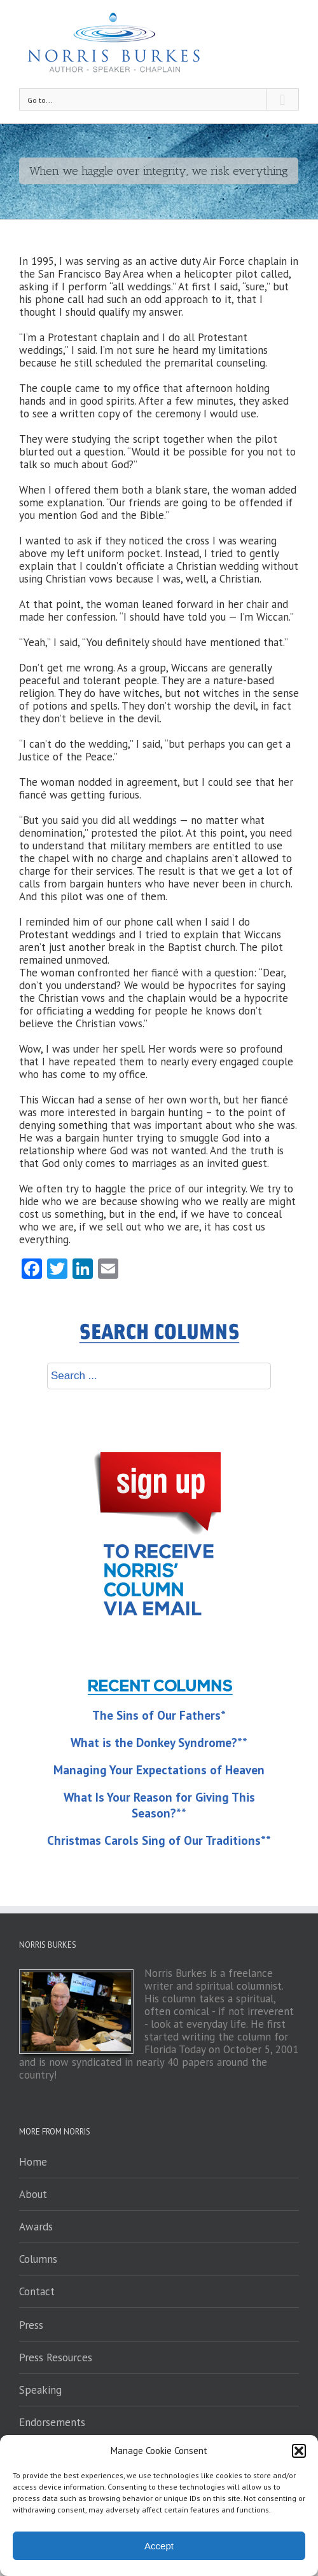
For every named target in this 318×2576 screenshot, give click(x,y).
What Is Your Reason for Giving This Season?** (159, 1805)
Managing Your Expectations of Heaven (159, 1769)
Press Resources (55, 2357)
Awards (36, 2227)
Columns (38, 2259)
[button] (299, 2451)
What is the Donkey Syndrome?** (159, 1742)
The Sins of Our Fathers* (159, 1715)
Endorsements (52, 2422)
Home (33, 2162)
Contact (37, 2291)
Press (31, 2325)
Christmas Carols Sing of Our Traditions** (159, 1840)
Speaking (40, 2390)
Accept (159, 2545)
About (33, 2194)
